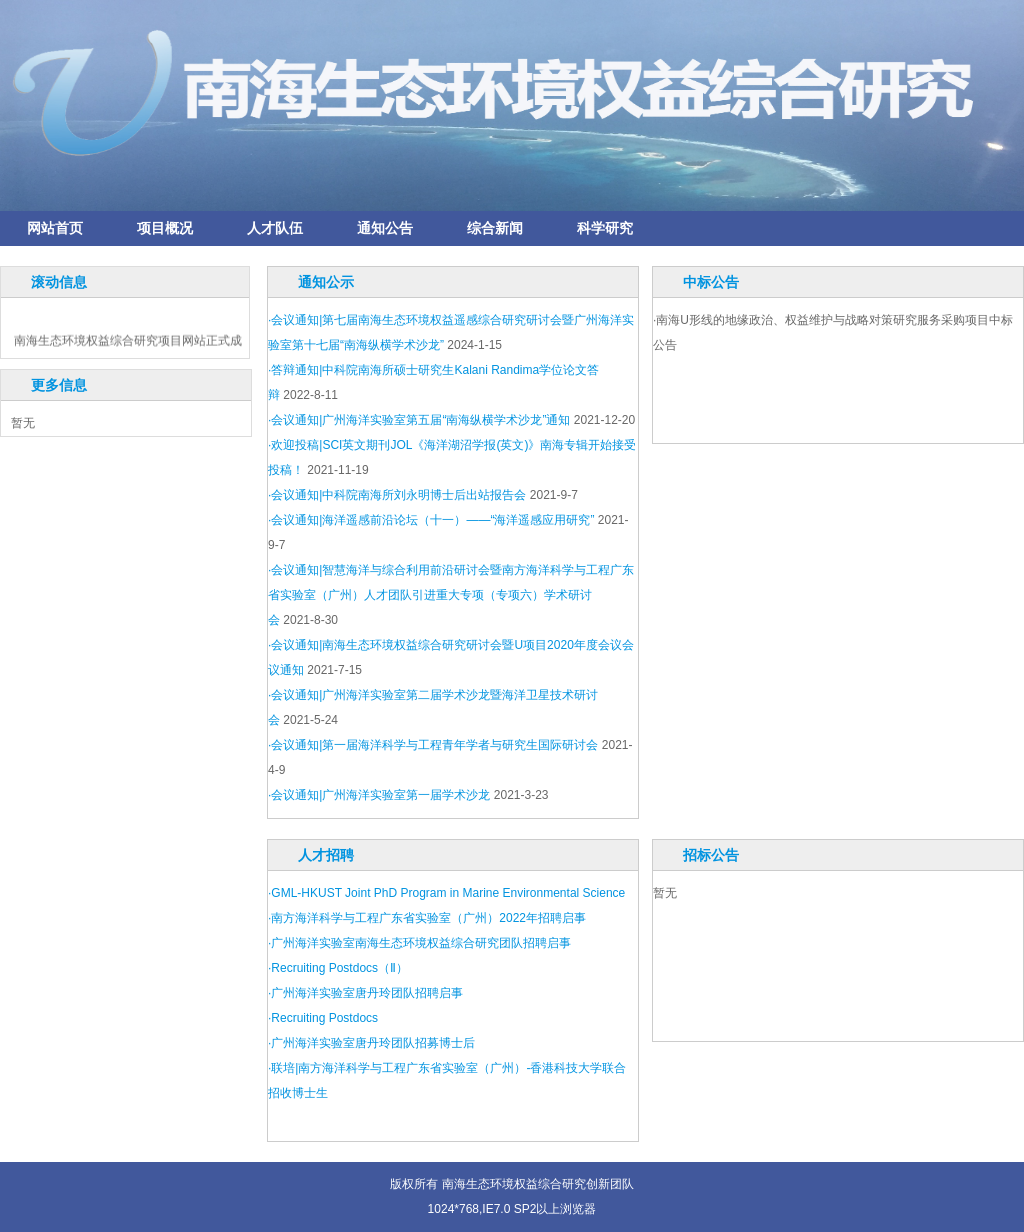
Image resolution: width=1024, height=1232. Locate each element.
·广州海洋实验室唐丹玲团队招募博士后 (371, 1043)
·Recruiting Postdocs (323, 1018)
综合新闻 (495, 228)
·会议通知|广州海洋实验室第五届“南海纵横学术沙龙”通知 (419, 420)
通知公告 (385, 228)
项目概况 (165, 228)
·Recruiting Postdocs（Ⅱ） (338, 968)
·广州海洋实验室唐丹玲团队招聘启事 (365, 993)
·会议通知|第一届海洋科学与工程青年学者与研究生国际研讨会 (433, 745)
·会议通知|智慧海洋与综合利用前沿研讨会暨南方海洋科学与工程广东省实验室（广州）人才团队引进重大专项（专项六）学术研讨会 (451, 595)
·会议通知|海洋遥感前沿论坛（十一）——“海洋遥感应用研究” (431, 520)
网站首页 (55, 228)
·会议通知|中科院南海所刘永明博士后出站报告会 (397, 495)
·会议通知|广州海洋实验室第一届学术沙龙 (379, 795)
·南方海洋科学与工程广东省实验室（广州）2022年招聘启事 (427, 918)
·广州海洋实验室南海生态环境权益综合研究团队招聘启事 (419, 943)
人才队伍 (275, 228)
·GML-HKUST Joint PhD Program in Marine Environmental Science (446, 893)
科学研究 (605, 228)
